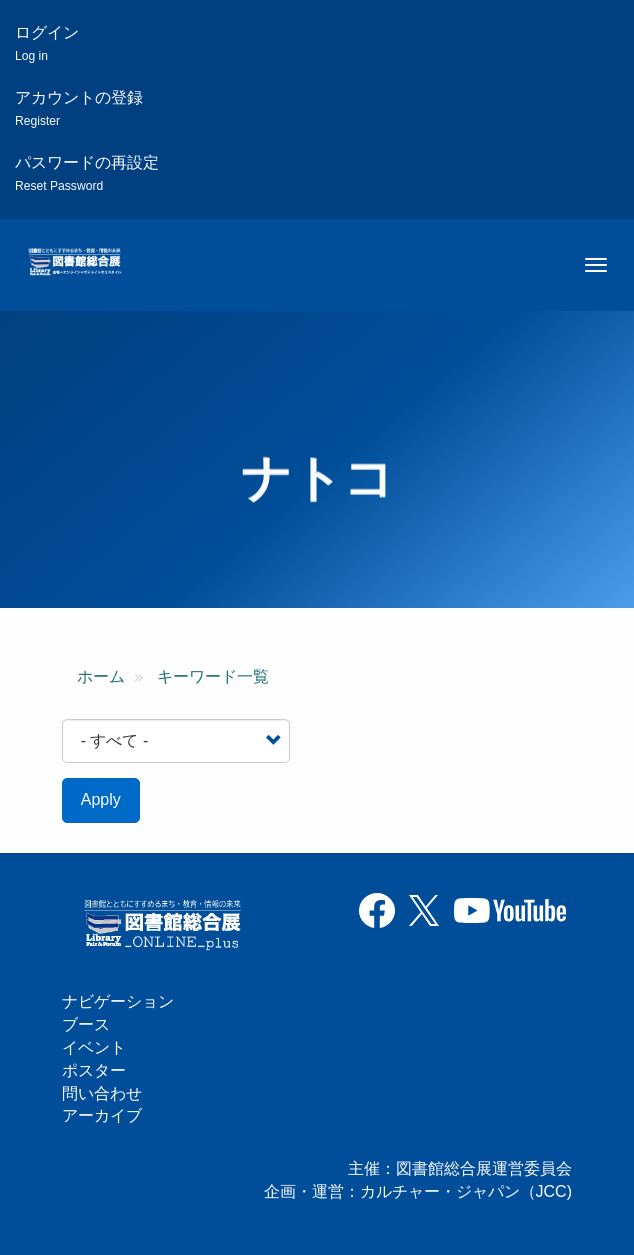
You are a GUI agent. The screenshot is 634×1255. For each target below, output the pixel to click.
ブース (86, 1024)
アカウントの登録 (79, 108)
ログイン (47, 43)
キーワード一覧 (213, 676)
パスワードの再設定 (87, 173)
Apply (101, 799)
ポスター (94, 1070)
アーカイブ (102, 1115)
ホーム (101, 676)
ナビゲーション (118, 1001)
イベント (94, 1047)
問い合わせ (102, 1093)
